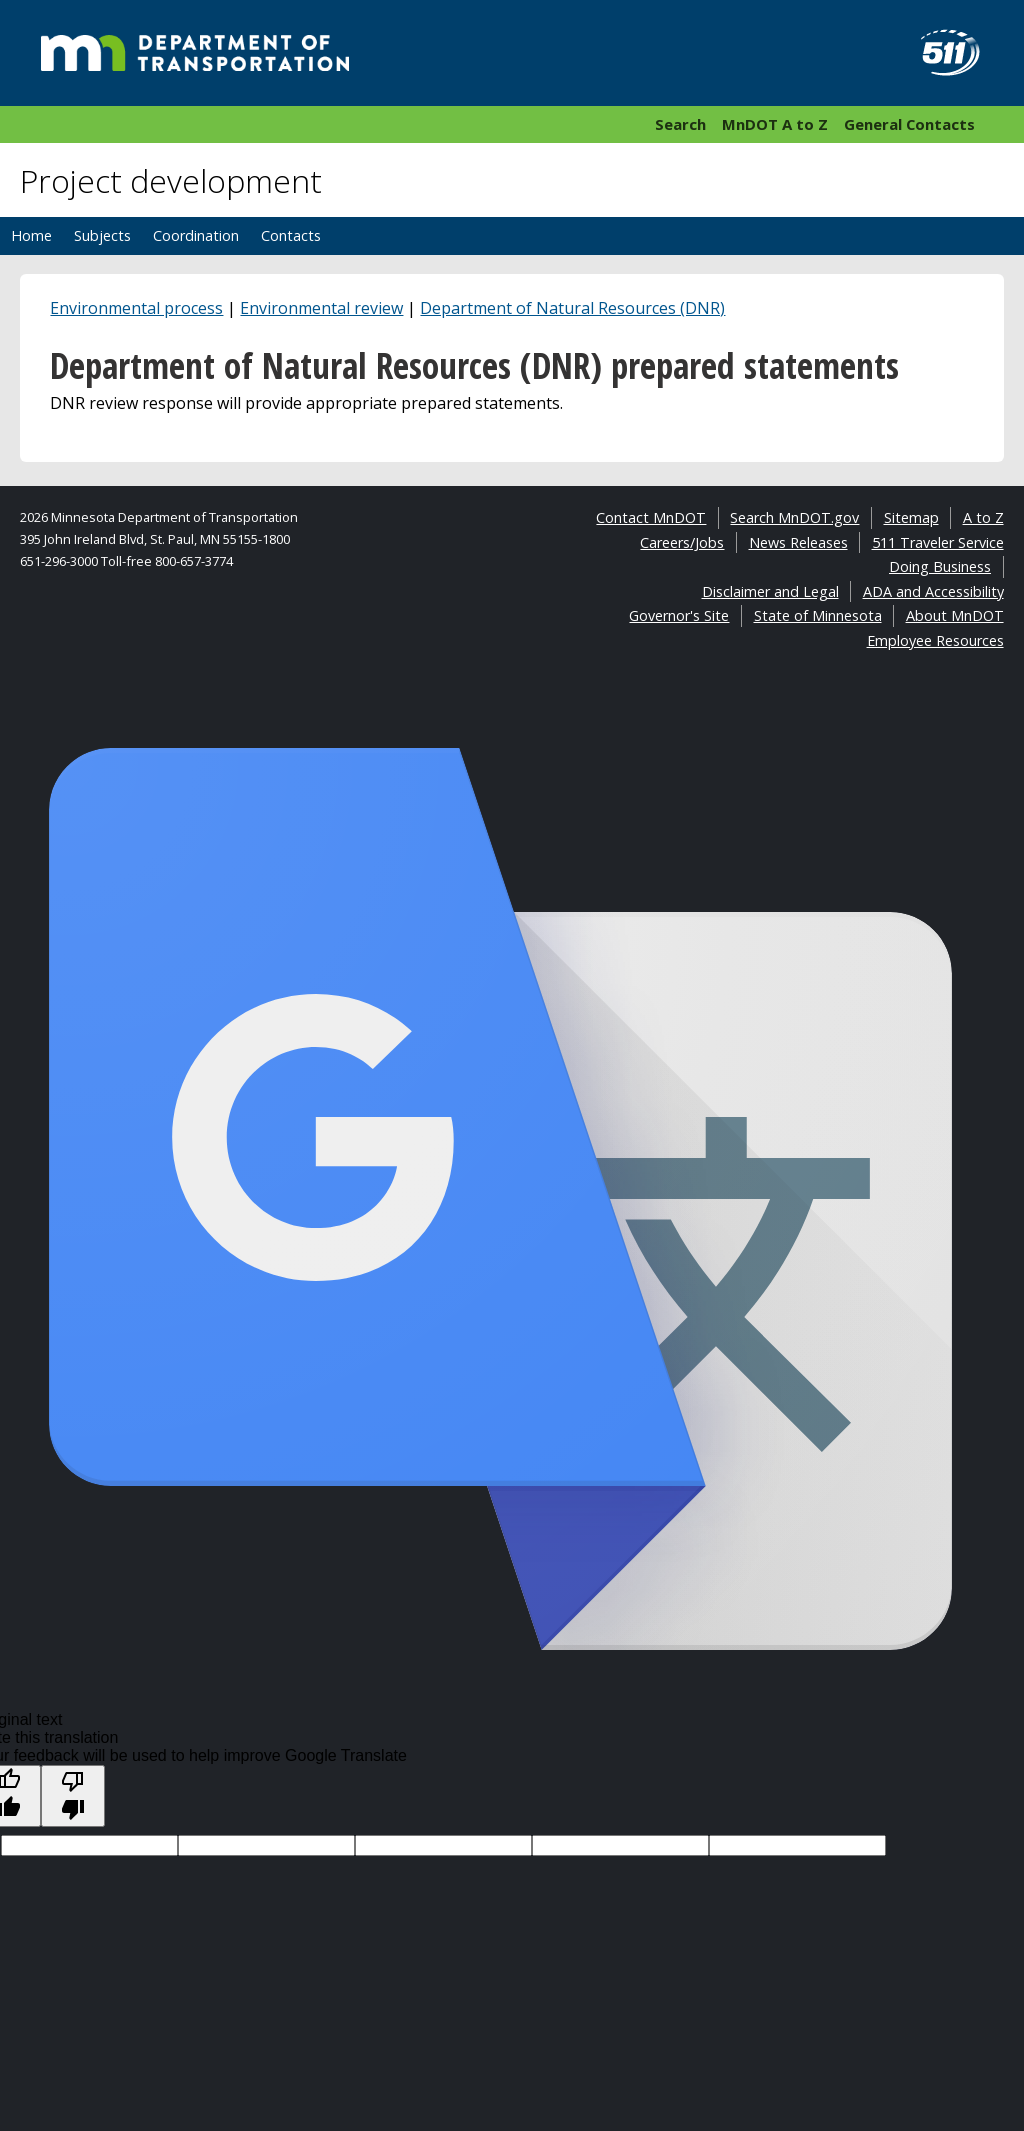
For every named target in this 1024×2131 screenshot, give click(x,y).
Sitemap (911, 517)
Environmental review (321, 308)
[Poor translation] (73, 1796)
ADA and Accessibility (933, 591)
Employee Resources (935, 640)
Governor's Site (679, 615)
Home (31, 235)
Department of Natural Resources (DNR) (572, 308)
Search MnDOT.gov (794, 517)
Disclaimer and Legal (770, 591)
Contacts (291, 235)
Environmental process (136, 308)
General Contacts (909, 124)
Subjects (102, 235)
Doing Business (940, 566)
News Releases (798, 542)
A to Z (983, 517)
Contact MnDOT (651, 517)
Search (680, 124)
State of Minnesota (818, 615)
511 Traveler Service (938, 542)
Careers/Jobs (682, 542)
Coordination (196, 235)
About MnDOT (955, 615)
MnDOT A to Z (775, 124)
